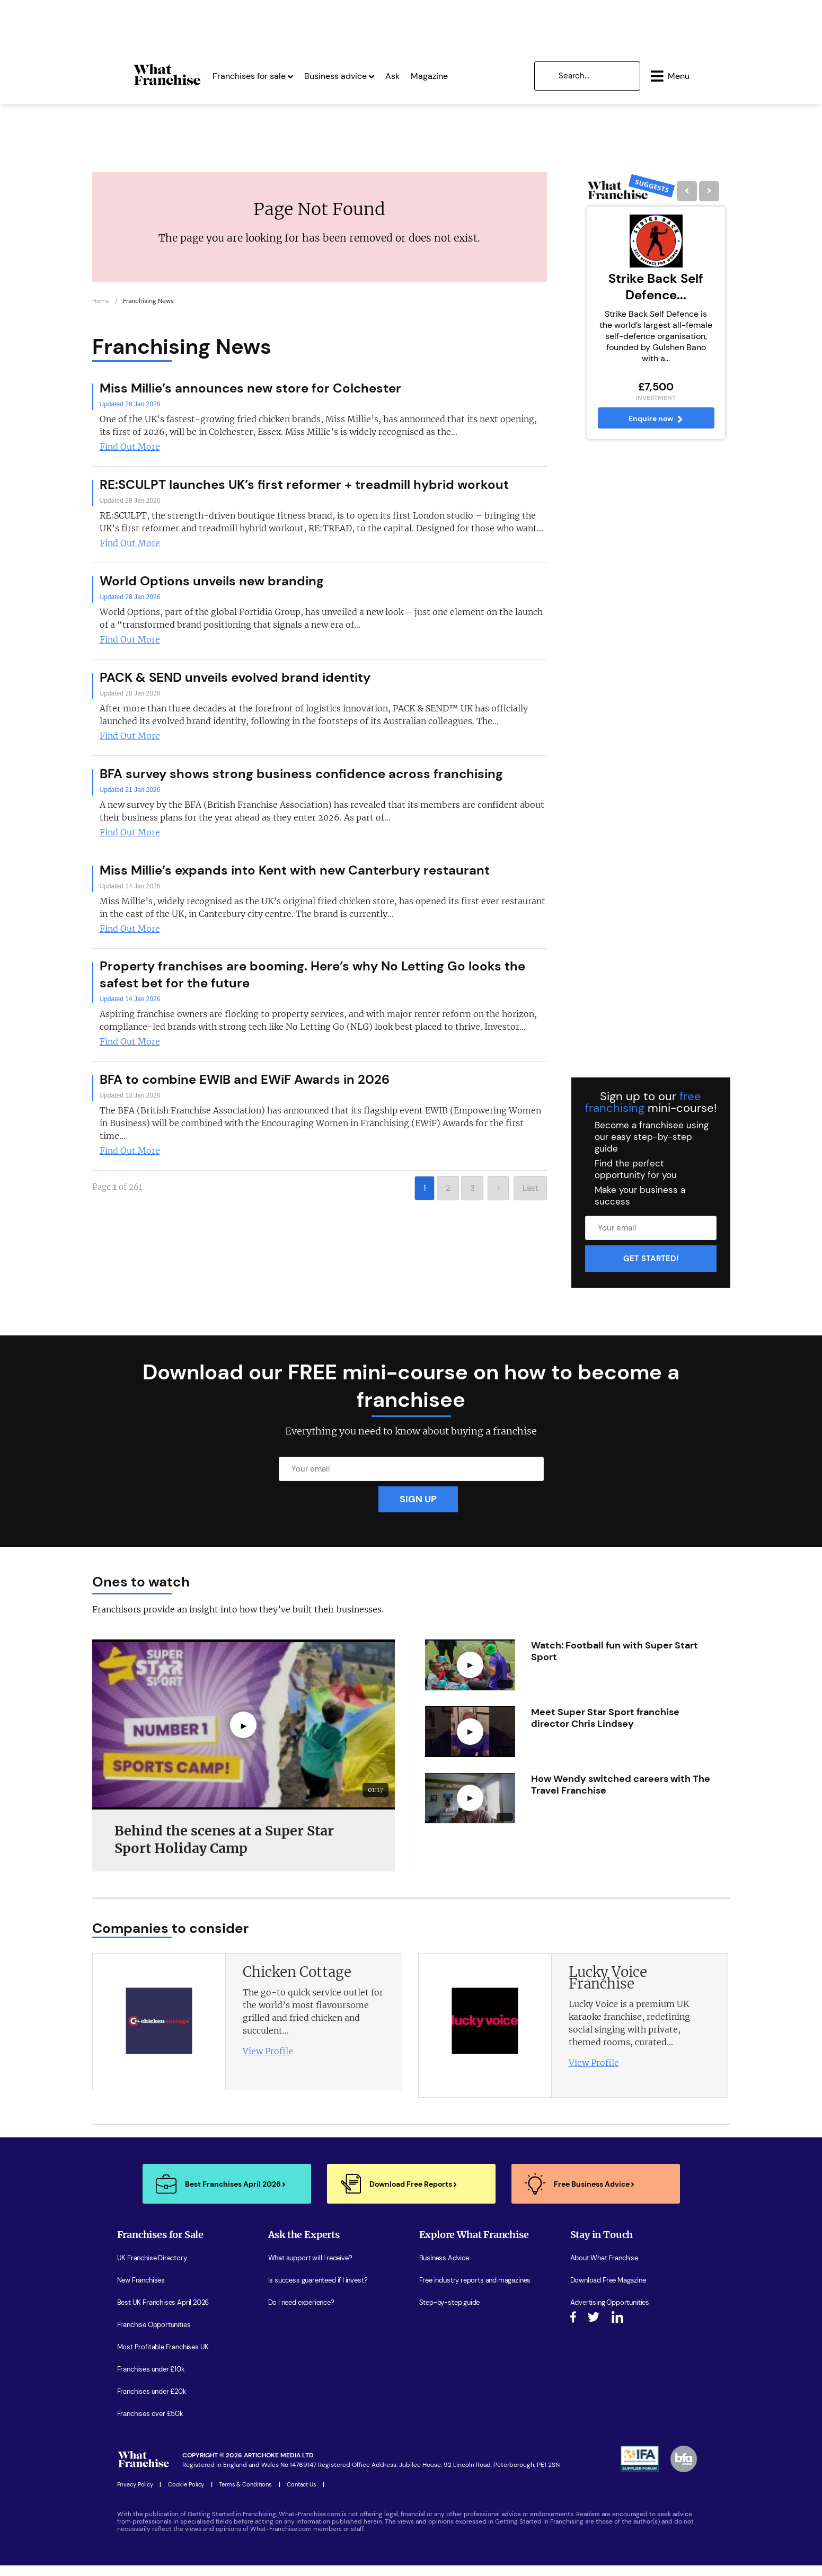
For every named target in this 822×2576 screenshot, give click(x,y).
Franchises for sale (219, 72)
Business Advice (444, 2269)
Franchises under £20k (152, 2402)
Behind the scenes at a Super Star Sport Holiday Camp (224, 1850)
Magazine (395, 72)
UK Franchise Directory (152, 2269)
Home (101, 311)
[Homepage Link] (133, 81)
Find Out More (130, 456)
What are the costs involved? (312, 2358)
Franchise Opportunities (154, 2335)
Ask (358, 72)
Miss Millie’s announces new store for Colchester (250, 398)
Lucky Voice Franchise (608, 1988)
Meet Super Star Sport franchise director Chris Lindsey (605, 1728)
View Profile (268, 2061)
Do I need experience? (301, 2313)
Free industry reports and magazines (475, 2291)
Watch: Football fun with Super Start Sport (614, 1662)
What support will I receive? (310, 2269)
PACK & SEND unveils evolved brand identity (235, 687)
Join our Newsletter (600, 2335)
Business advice (305, 72)
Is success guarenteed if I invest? (318, 2291)
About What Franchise (604, 2269)
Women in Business (449, 2358)
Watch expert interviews (456, 2335)
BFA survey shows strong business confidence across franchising (301, 784)
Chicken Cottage (297, 1982)
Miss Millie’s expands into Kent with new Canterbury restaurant (295, 880)
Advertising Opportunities (610, 2313)
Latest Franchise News (453, 2380)
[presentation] (699, 1938)
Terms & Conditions (245, 2495)
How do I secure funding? (306, 2335)
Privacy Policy (135, 2495)
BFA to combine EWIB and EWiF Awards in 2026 (245, 1089)
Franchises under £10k (151, 2380)
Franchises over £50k (150, 2424)
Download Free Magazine (608, 2291)
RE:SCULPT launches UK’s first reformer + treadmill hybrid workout (304, 494)
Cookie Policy (186, 2495)
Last (530, 1198)
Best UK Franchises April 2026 (163, 2313)
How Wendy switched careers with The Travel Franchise (620, 1794)
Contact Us (301, 2495)
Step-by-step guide (449, 2313)
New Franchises (141, 2291)
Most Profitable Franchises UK (163, 2358)
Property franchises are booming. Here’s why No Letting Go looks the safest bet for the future (312, 984)
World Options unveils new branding (212, 591)
